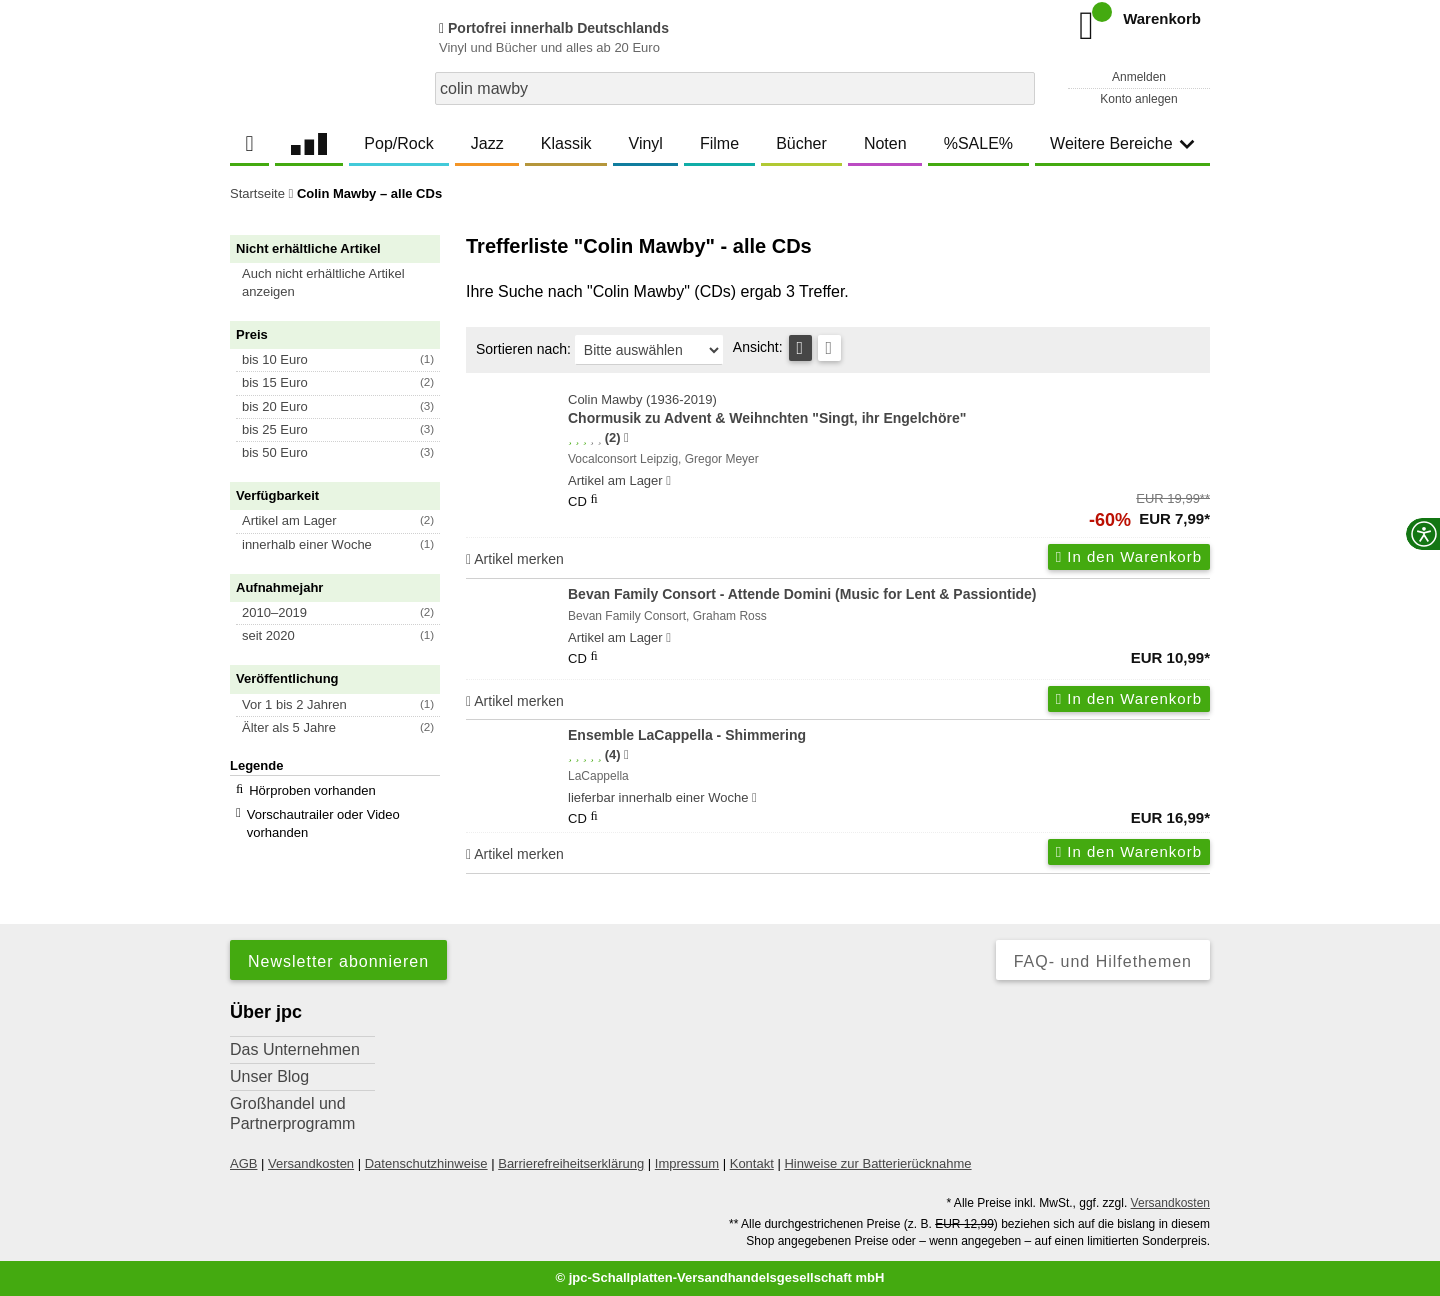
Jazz (487, 143)
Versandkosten (311, 1163)
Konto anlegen (1138, 99)
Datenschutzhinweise (426, 1163)
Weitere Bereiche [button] (1122, 143)
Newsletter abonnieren (338, 961)
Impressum (687, 1163)
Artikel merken (515, 559)
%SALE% (978, 143)
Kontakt (752, 1163)
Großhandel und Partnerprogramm (292, 1113)
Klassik (566, 143)
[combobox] (735, 88)
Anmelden (1139, 77)
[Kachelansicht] (829, 348)
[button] (344, 283)
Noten (885, 143)
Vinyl (646, 143)
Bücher (801, 143)
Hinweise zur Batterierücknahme (877, 1163)
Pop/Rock (398, 143)
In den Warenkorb (1129, 556)
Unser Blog (269, 1076)
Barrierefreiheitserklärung (571, 1163)
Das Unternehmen (295, 1049)
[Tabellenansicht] (800, 348)
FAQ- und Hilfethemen (1103, 961)
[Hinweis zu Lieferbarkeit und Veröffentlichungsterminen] (668, 481)
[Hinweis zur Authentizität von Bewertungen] (626, 438)
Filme (719, 143)
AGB (243, 1163)
